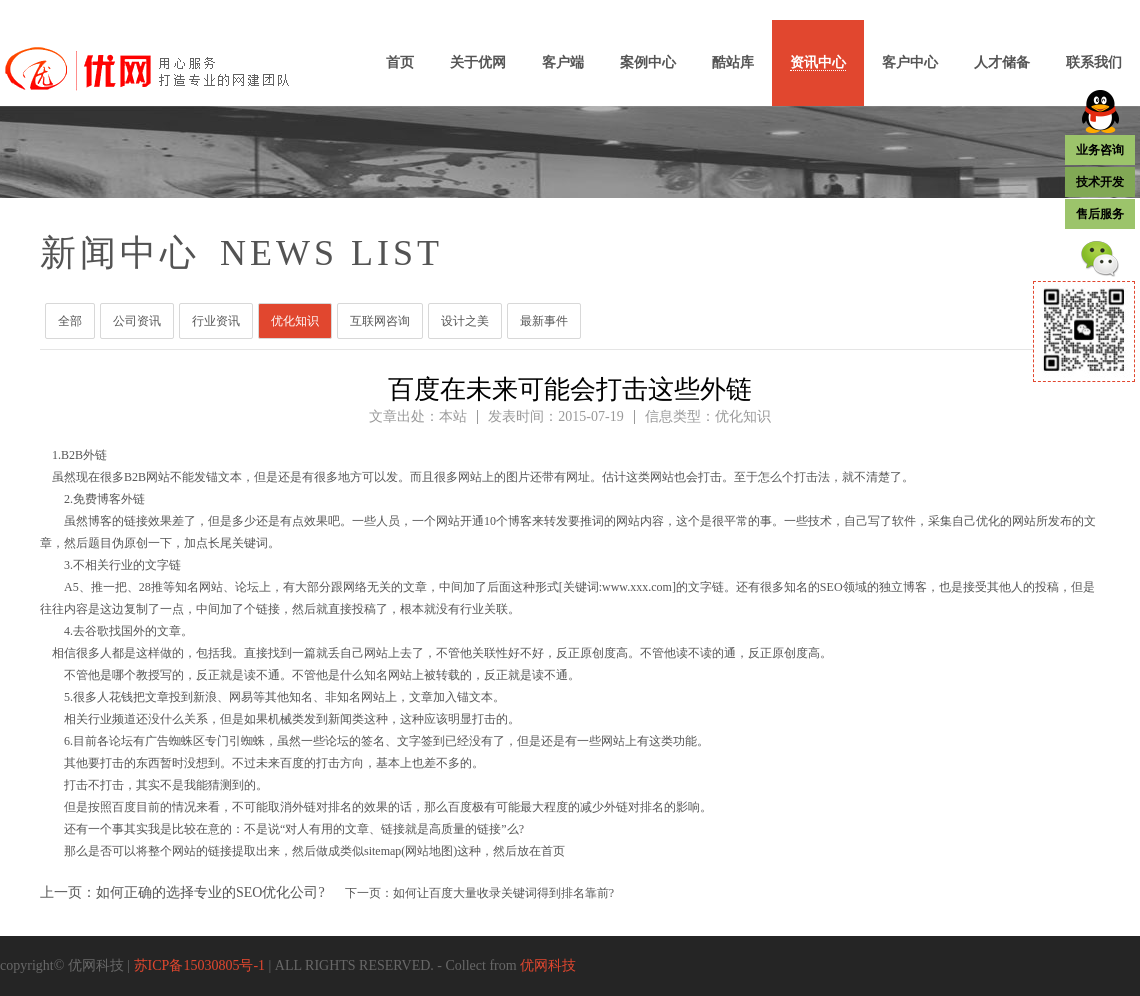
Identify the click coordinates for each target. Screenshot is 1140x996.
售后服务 (1100, 214)
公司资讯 (137, 321)
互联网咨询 (380, 321)
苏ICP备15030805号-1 (199, 965)
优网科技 (548, 965)
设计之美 (465, 321)
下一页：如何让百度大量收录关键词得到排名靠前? (479, 893)
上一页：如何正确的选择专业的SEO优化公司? (182, 892)
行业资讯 (216, 321)
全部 (70, 321)
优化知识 (295, 321)
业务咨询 (1100, 150)
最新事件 (544, 321)
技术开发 (1100, 182)
